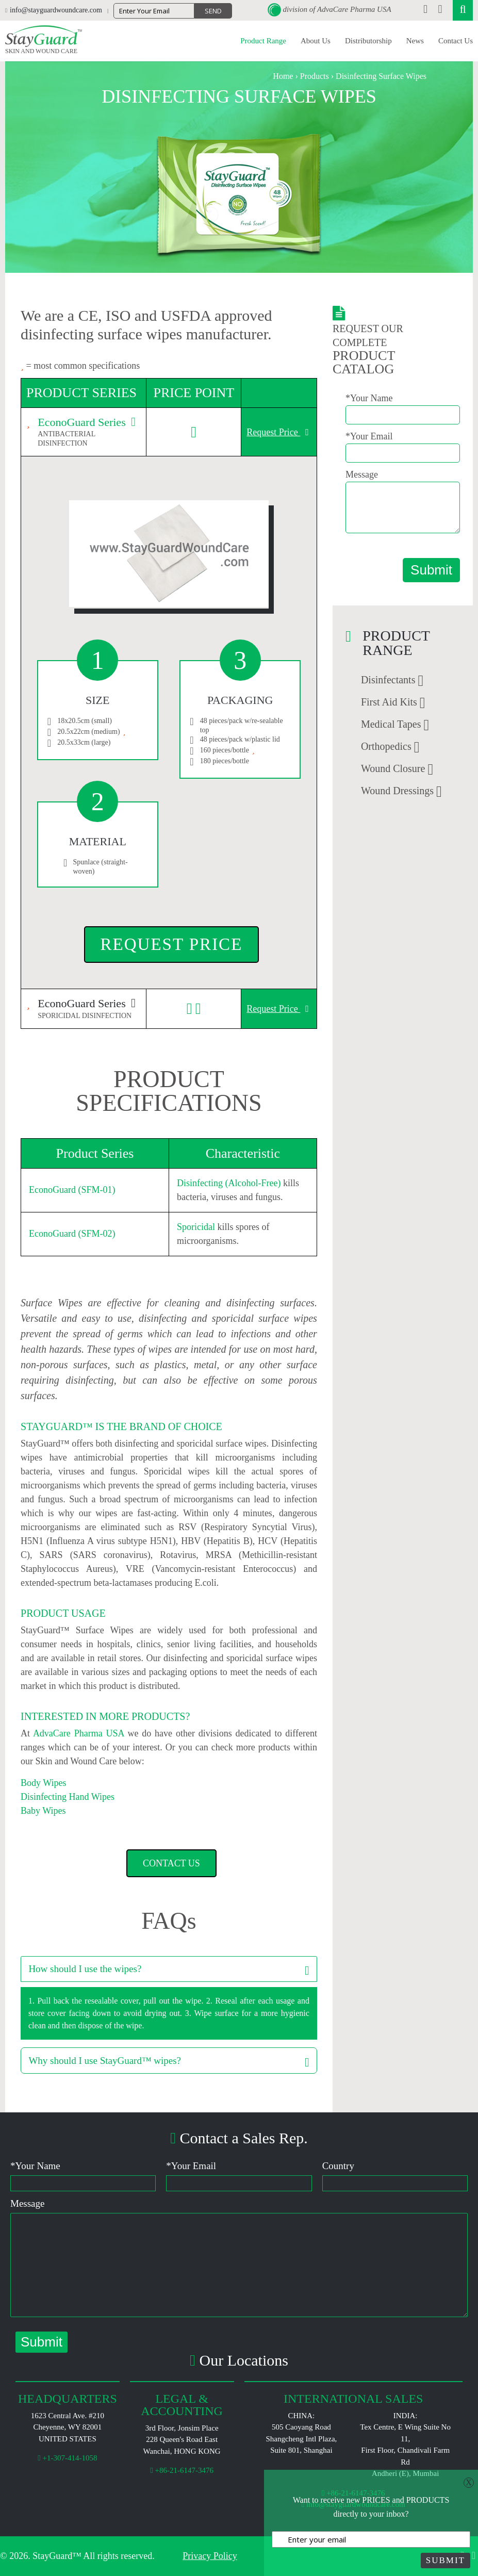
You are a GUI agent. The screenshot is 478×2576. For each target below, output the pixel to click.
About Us (316, 41)
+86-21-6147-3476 (181, 2470)
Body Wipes (43, 1783)
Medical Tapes (391, 724)
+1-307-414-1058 (67, 2458)
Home (283, 76)
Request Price (277, 432)
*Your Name (369, 398)
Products (314, 76)
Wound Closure (393, 768)
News (415, 41)
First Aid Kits (389, 702)
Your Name (35, 2165)
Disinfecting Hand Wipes (67, 1797)
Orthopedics (386, 746)
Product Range (263, 41)
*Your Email (369, 436)
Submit (431, 570)
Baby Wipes (43, 1811)
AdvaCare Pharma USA (354, 9)
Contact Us (455, 41)
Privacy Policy (210, 2556)
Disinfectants (388, 679)
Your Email (191, 2165)
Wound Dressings (397, 790)
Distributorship (368, 41)
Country (338, 2165)
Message (361, 474)
